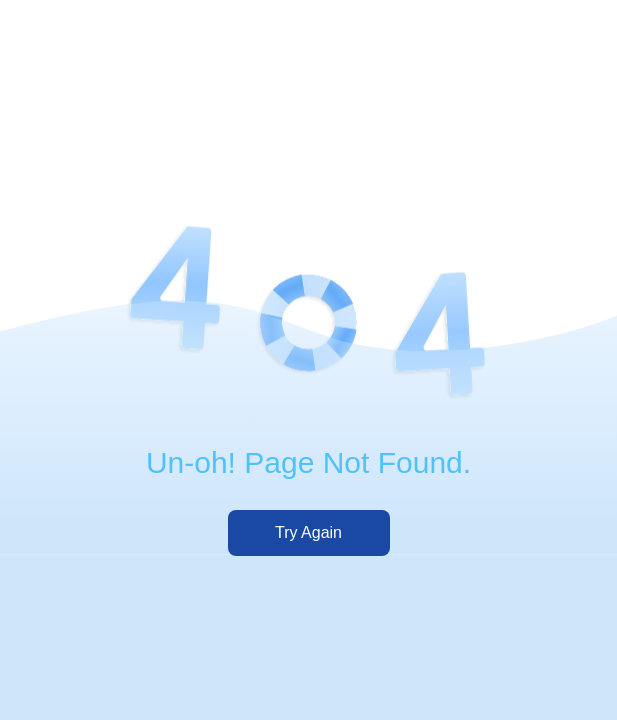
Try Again (308, 532)
